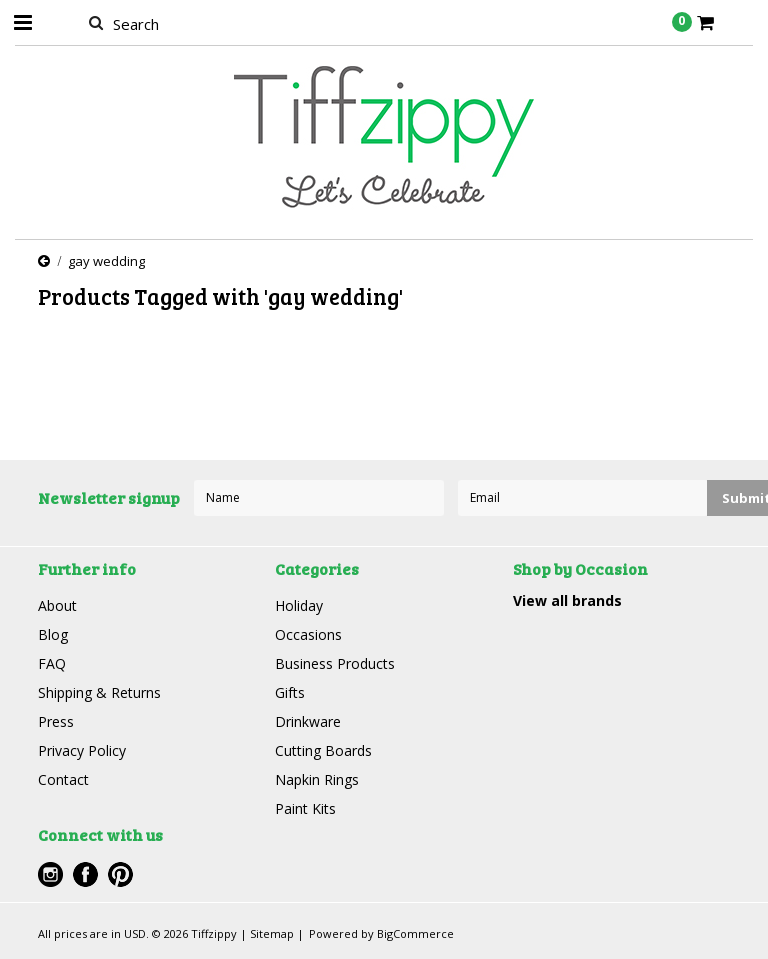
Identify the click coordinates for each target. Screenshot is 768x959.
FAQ (52, 663)
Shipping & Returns (99, 692)
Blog (53, 634)
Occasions (308, 634)
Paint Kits (305, 808)
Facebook (85, 874)
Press (56, 721)
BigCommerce (415, 933)
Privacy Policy (82, 750)
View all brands (567, 600)
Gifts (290, 692)
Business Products (335, 663)
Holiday (299, 605)
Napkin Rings (317, 779)
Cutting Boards (323, 750)
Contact (63, 779)
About (57, 605)
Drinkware (308, 721)
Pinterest (120, 874)
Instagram (50, 874)
